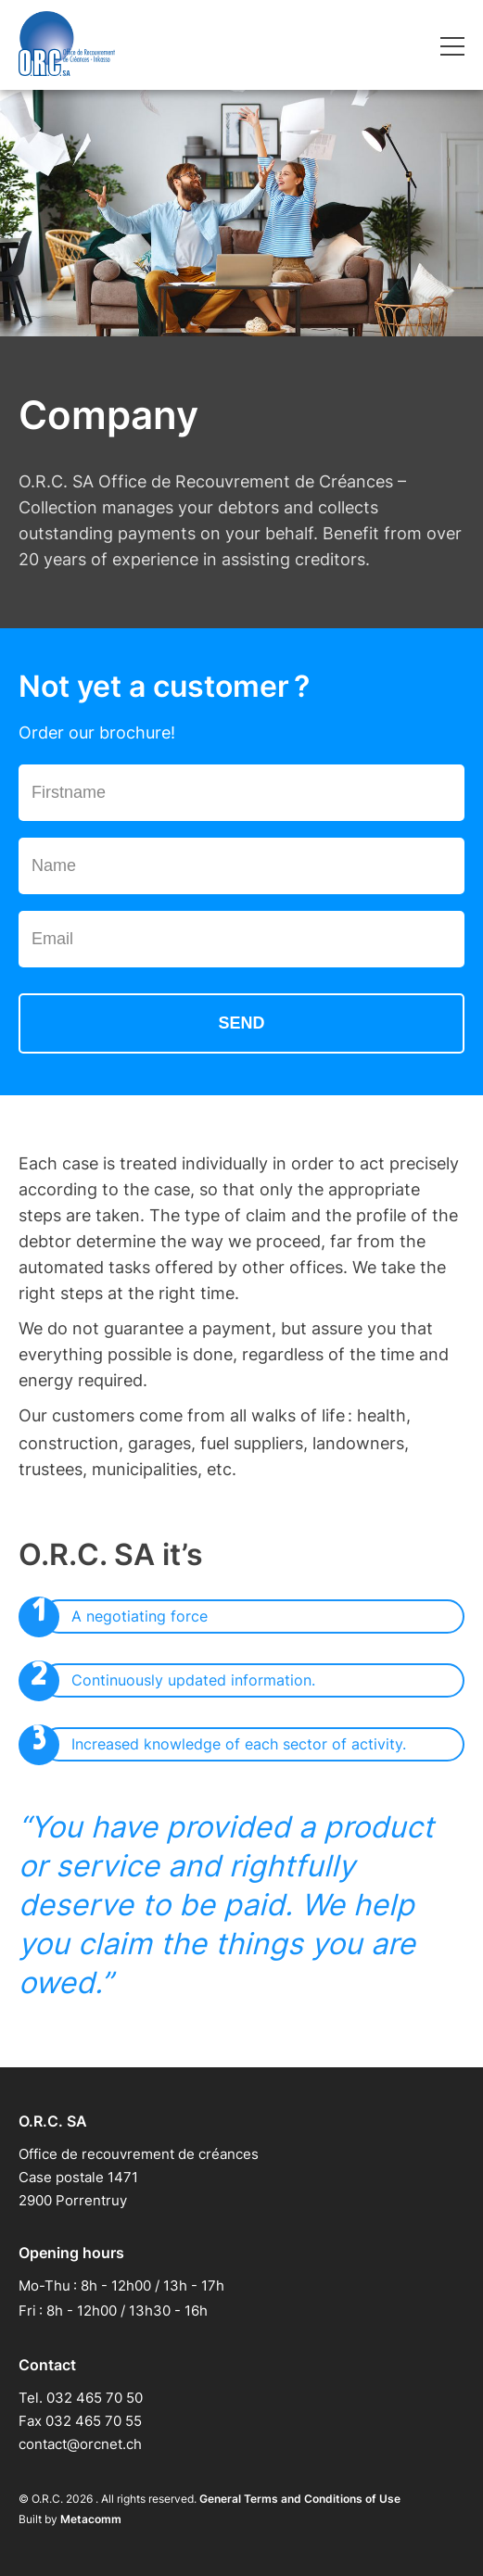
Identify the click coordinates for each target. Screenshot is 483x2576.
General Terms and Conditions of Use (299, 2499)
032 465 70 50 (94, 2397)
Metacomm (90, 2519)
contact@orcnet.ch (80, 2444)
